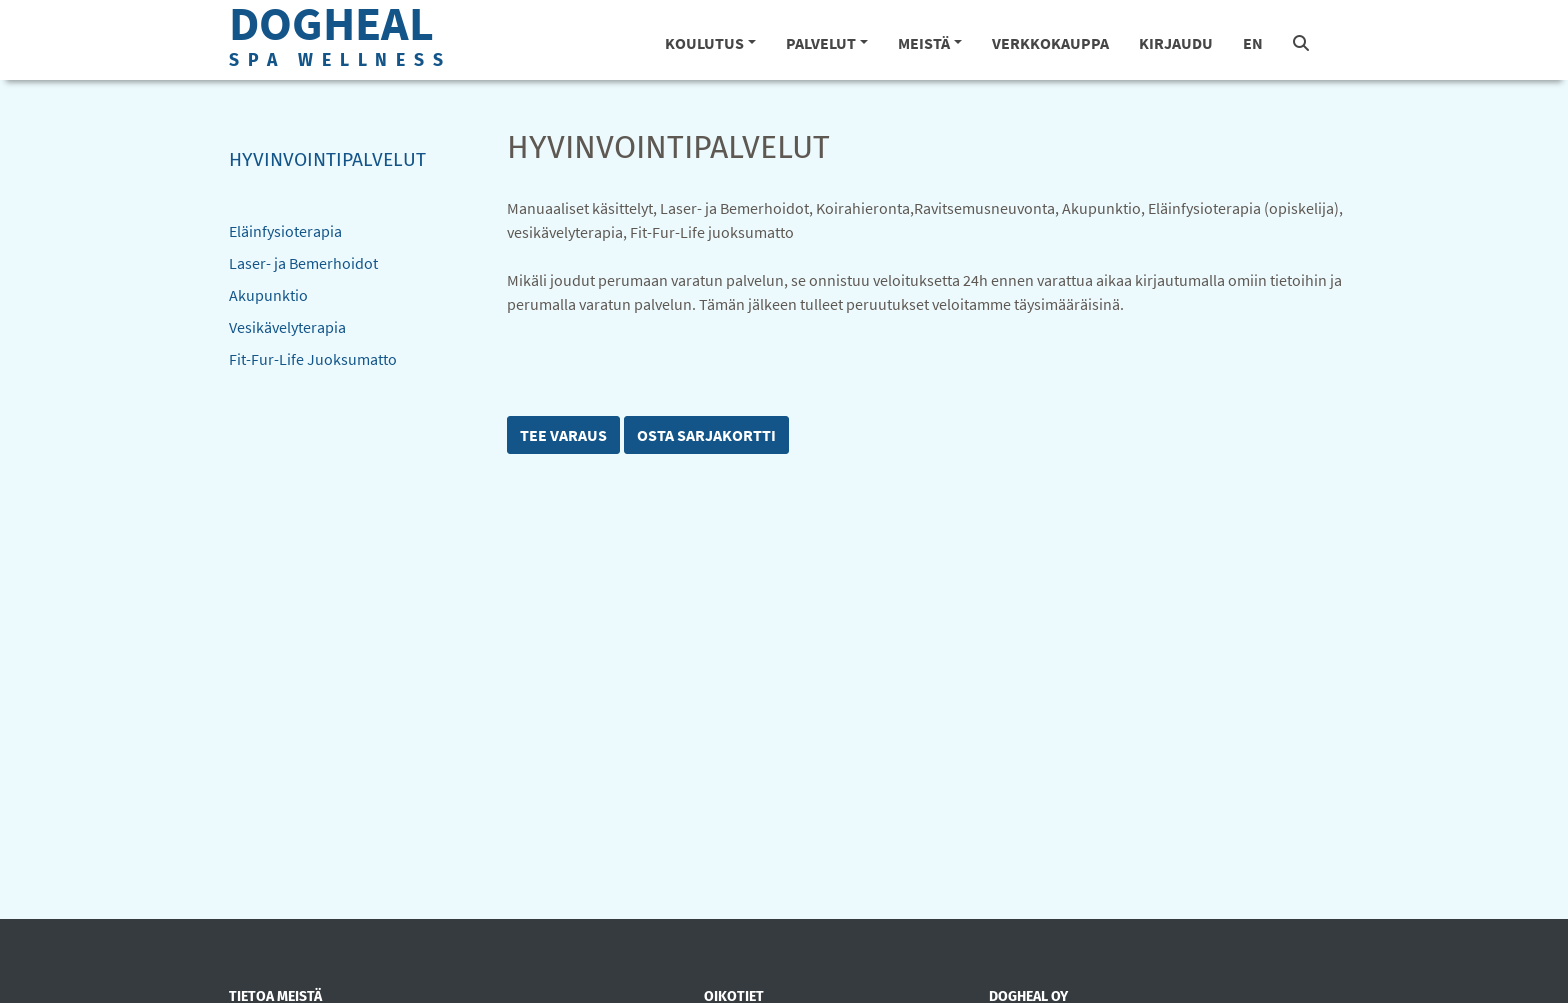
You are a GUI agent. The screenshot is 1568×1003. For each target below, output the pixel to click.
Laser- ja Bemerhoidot (303, 263)
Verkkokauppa (1050, 43)
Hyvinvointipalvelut (327, 159)
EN (1253, 43)
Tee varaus (563, 435)
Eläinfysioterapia (285, 231)
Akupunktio (268, 295)
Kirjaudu (1176, 43)
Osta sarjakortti (706, 435)
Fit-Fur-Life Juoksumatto (313, 359)
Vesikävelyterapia (287, 327)
